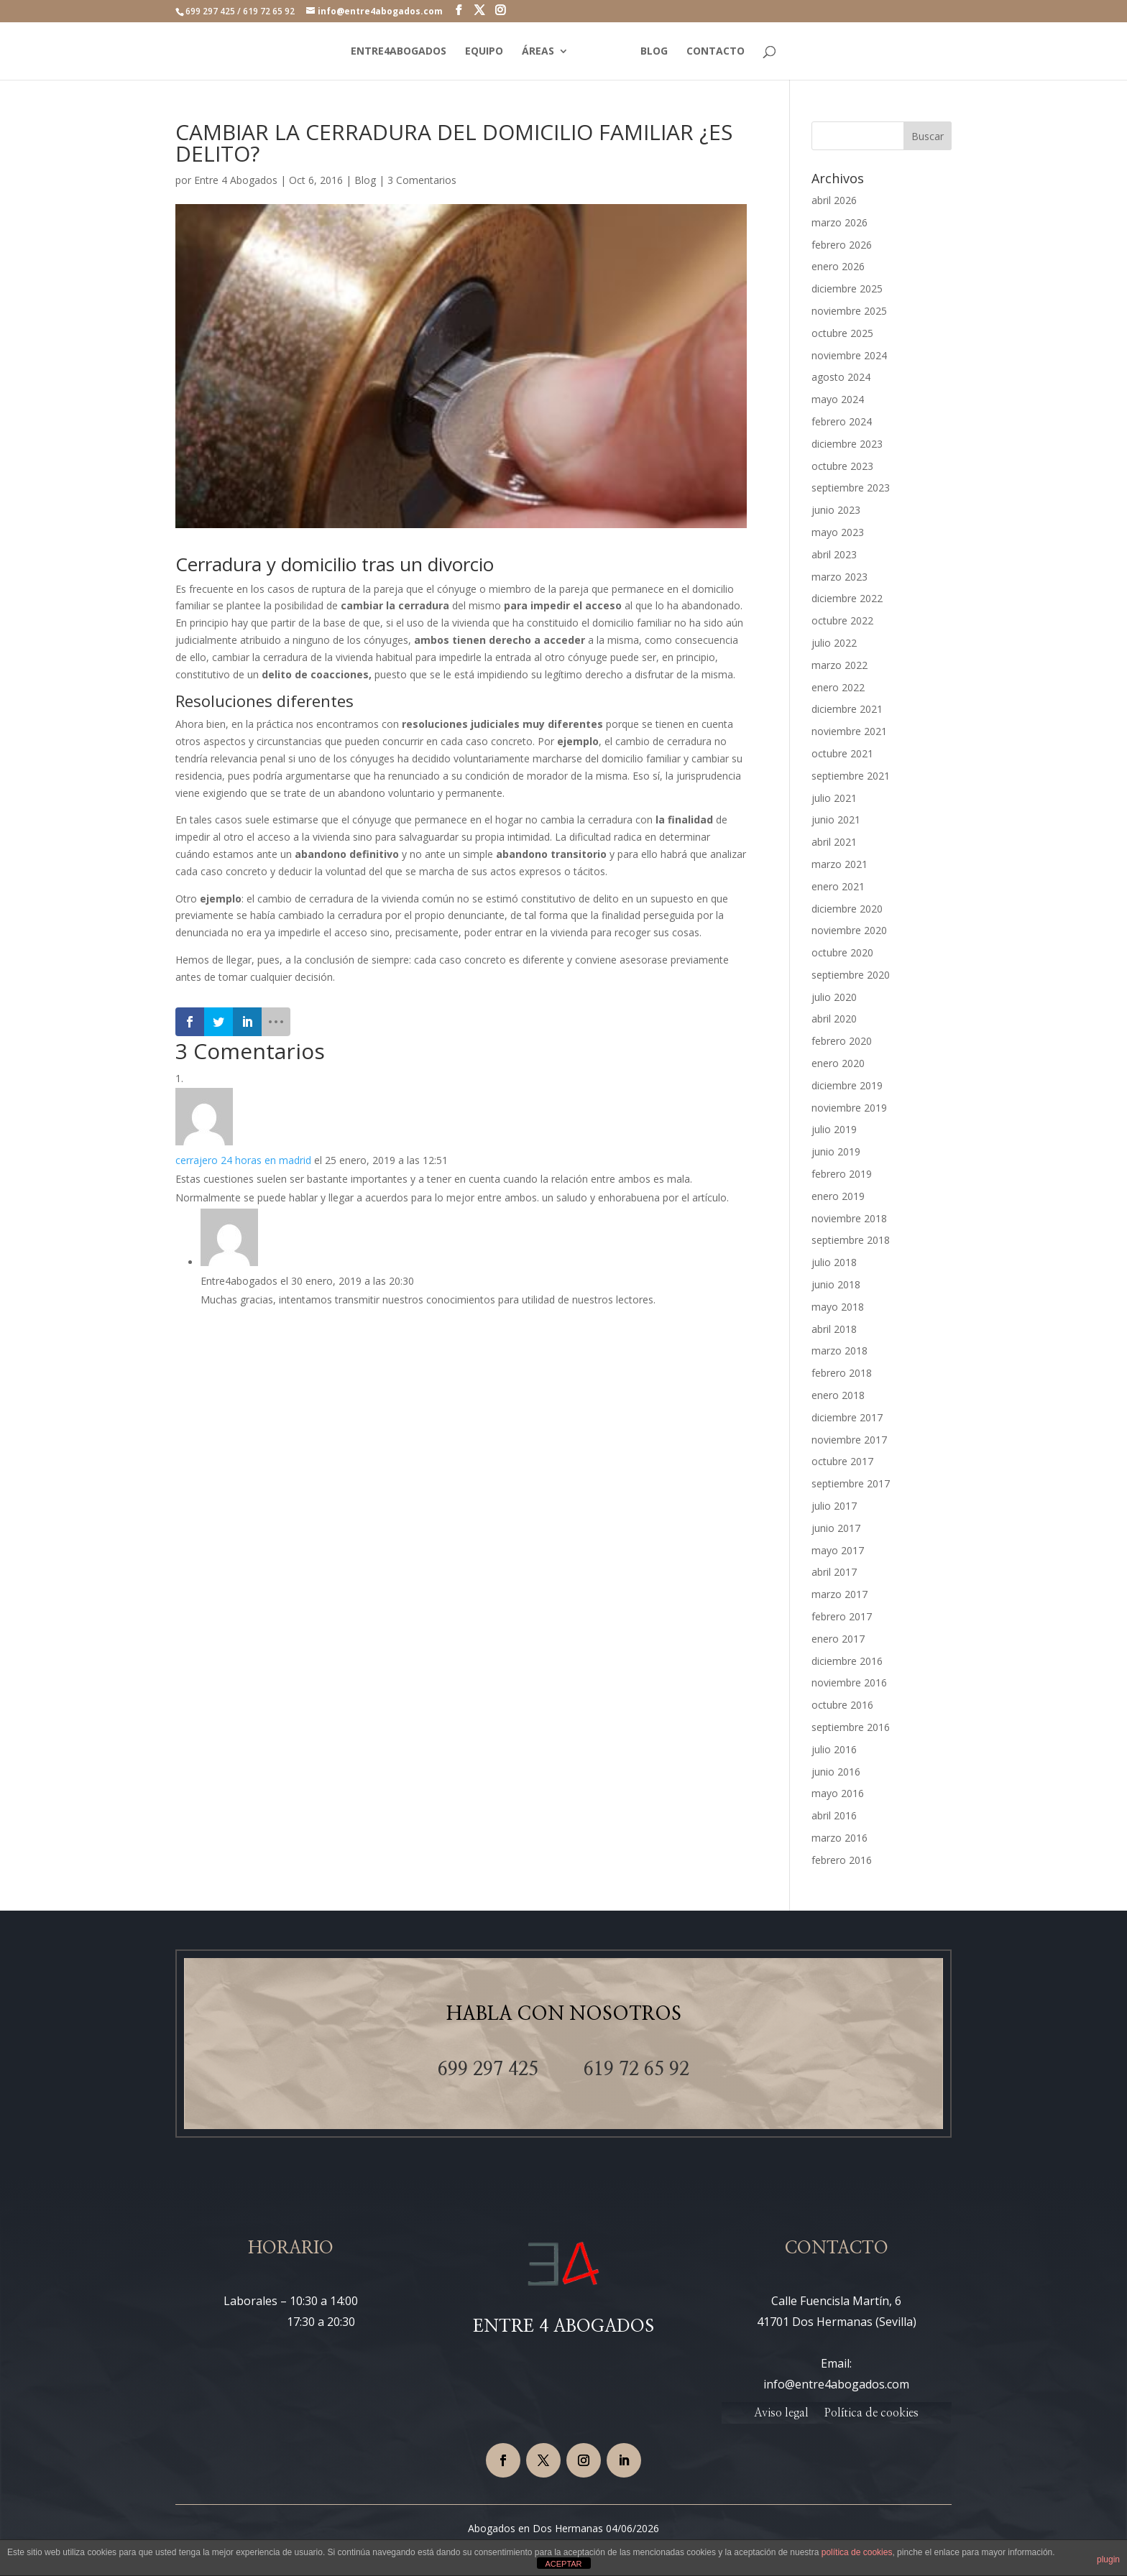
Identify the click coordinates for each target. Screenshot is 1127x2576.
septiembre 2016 (850, 1727)
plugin (1108, 2559)
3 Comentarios (421, 180)
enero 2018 (838, 1395)
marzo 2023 (839, 576)
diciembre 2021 (847, 709)
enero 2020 (838, 1063)
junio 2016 (835, 1771)
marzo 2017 (839, 1594)
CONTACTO (715, 51)
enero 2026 (838, 266)
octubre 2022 (842, 620)
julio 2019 (834, 1129)
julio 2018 (834, 1262)
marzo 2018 (839, 1350)
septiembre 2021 (850, 776)
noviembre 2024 (849, 355)
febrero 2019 (841, 1174)
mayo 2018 (837, 1307)
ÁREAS (538, 51)
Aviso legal (781, 2413)
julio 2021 (834, 798)
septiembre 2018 (850, 1240)
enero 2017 (838, 1638)
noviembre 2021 (849, 731)
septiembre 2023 (850, 487)
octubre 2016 (842, 1705)
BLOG (654, 51)
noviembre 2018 (849, 1218)
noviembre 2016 (849, 1682)
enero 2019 (838, 1196)
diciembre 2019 (847, 1085)
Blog (365, 180)
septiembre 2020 (850, 975)
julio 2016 (834, 1749)
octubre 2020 (842, 952)
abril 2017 (834, 1572)
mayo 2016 (837, 1793)
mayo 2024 (837, 399)
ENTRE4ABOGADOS (398, 51)
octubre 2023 (842, 466)
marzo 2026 (839, 222)
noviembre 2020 (849, 930)
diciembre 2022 (847, 598)
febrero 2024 (841, 421)
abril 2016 (834, 1815)
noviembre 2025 (849, 311)
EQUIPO (484, 51)
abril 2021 (834, 842)
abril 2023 (834, 554)
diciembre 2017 (847, 1417)
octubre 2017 (842, 1461)
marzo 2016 (839, 1838)
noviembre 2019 (849, 1107)
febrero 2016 (841, 1860)
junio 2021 (835, 819)
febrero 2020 (841, 1041)
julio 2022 (834, 643)
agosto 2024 (840, 377)
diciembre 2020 (847, 908)
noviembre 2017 (849, 1439)
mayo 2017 (837, 1550)
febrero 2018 (841, 1373)
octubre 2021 (842, 753)
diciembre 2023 (847, 444)
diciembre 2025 (847, 288)
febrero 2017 (841, 1616)
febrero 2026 (841, 244)
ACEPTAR (563, 2563)
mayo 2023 (837, 532)
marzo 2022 (839, 665)
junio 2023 (835, 510)
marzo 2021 (839, 864)
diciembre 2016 (847, 1661)
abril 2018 (834, 1329)
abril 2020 (834, 1018)
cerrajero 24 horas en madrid (243, 1160)
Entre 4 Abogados (235, 180)
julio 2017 (834, 1506)
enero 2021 (838, 886)
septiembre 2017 (850, 1483)
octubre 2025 (842, 333)
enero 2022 (838, 687)
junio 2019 (835, 1151)
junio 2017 (835, 1528)
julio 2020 (834, 997)
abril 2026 (834, 200)
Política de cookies (871, 2413)
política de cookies (857, 2552)
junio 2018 (835, 1284)
